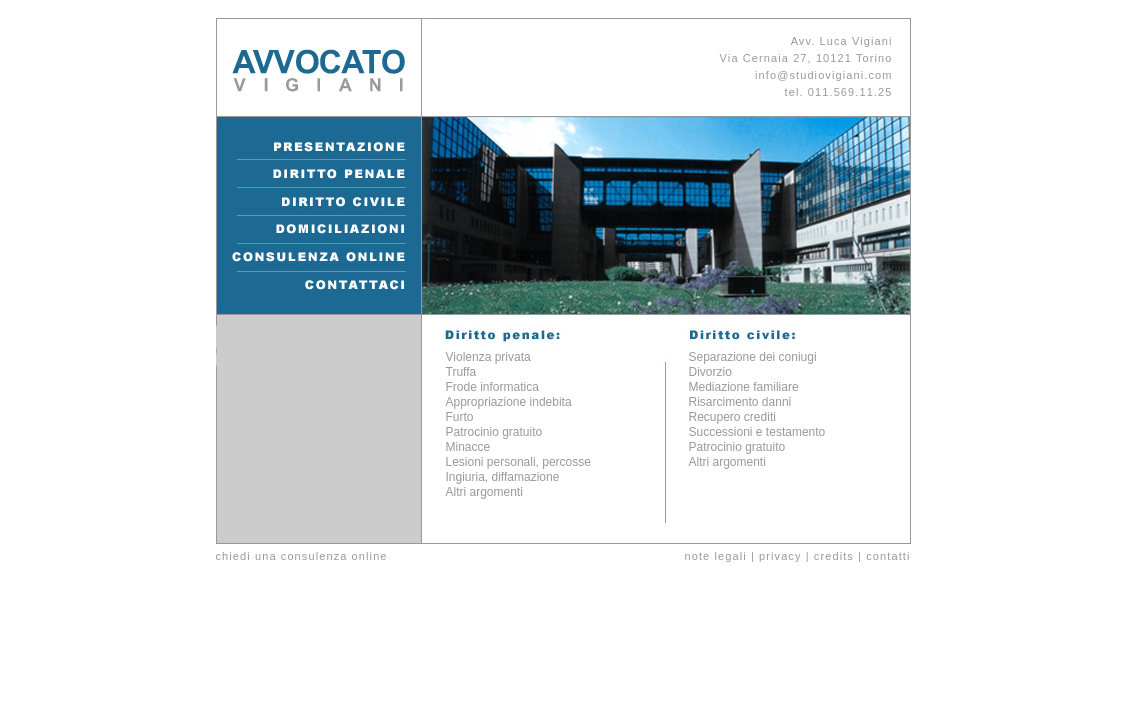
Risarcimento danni (740, 402)
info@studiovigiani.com (823, 75)
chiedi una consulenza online (302, 556)
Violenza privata (488, 357)
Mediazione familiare (744, 387)
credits (834, 556)
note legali (715, 556)
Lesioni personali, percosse (518, 462)
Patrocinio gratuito (494, 432)
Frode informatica (492, 387)
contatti (888, 556)
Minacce (468, 447)
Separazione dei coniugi (753, 357)
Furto (460, 417)
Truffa (461, 372)
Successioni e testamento (757, 432)
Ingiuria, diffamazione (503, 477)
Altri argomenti (484, 492)
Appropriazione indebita (509, 402)
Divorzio (710, 372)
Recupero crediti (732, 417)
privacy (780, 556)
